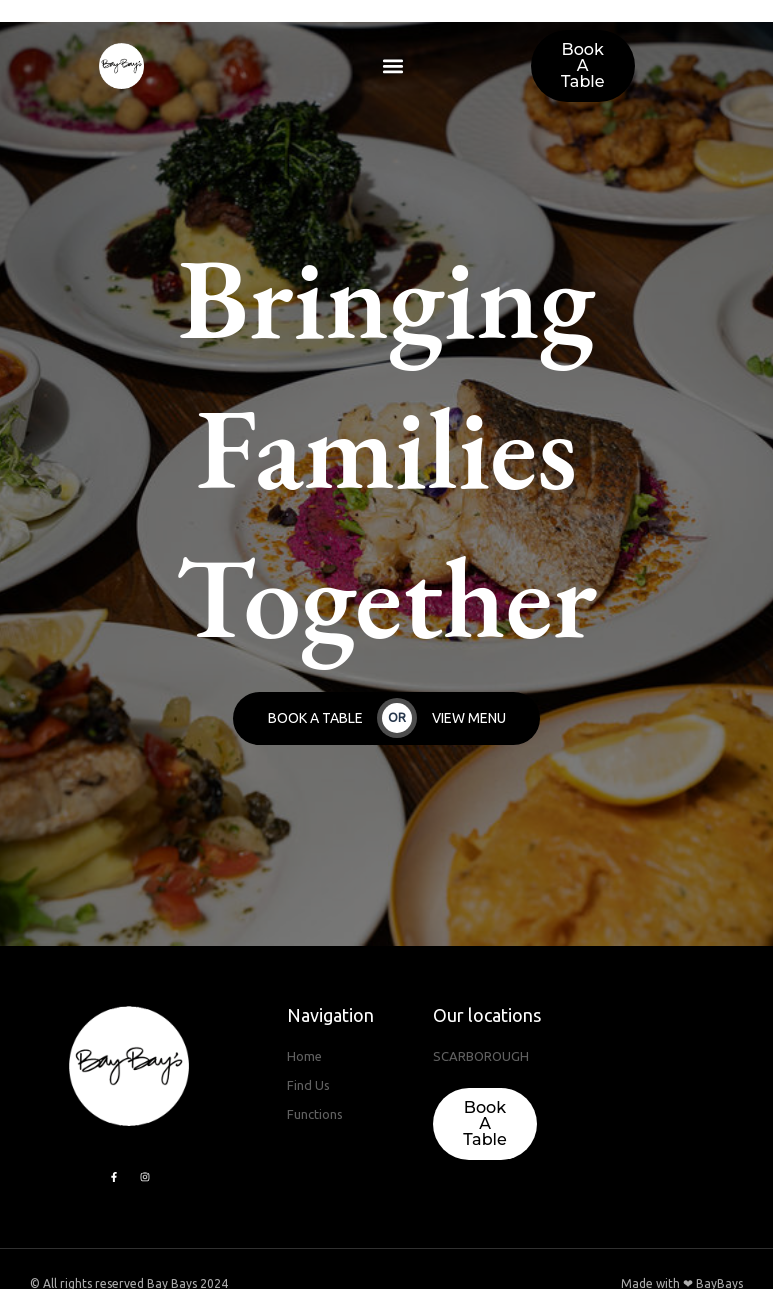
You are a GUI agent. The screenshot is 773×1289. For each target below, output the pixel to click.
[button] (392, 66)
